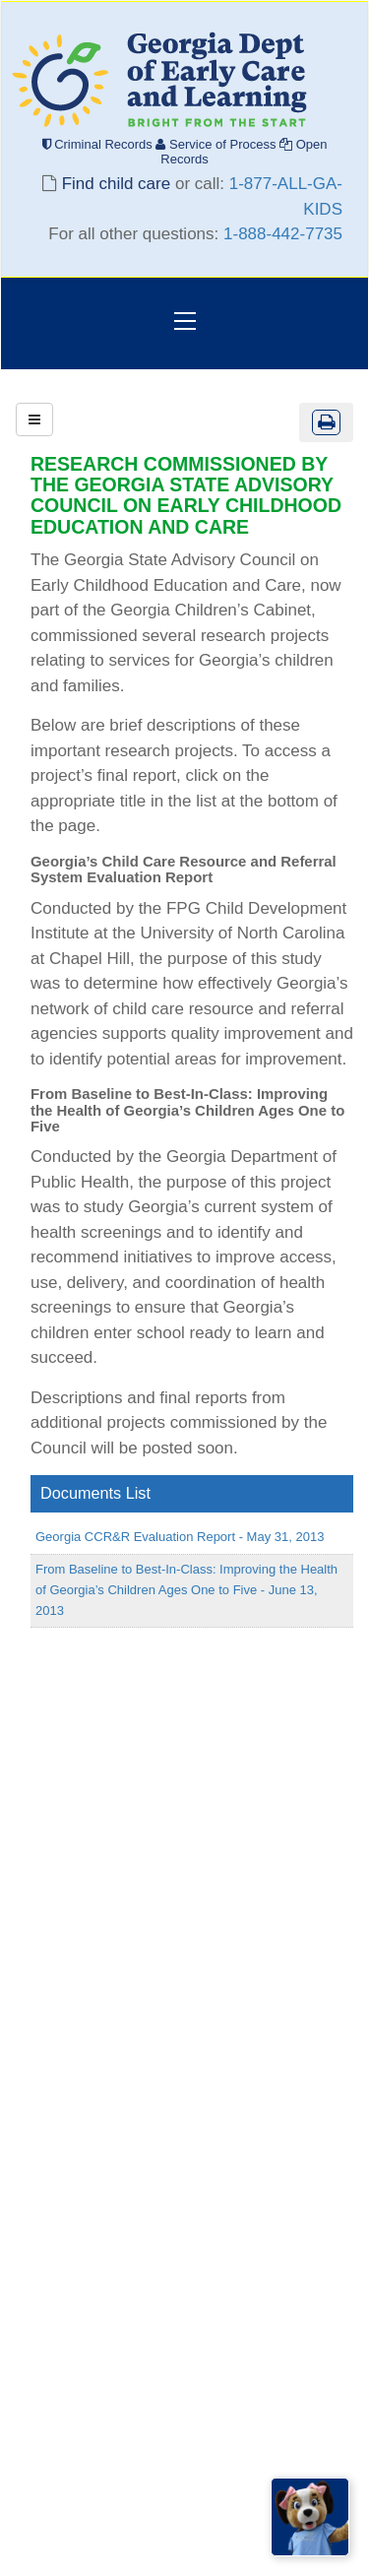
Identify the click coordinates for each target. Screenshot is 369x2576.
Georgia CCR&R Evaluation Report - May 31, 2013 (179, 1536)
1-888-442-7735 (282, 234)
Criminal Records (99, 144)
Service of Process (217, 144)
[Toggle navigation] (185, 323)
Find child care (116, 183)
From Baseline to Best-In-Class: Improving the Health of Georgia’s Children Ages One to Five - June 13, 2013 (186, 1590)
